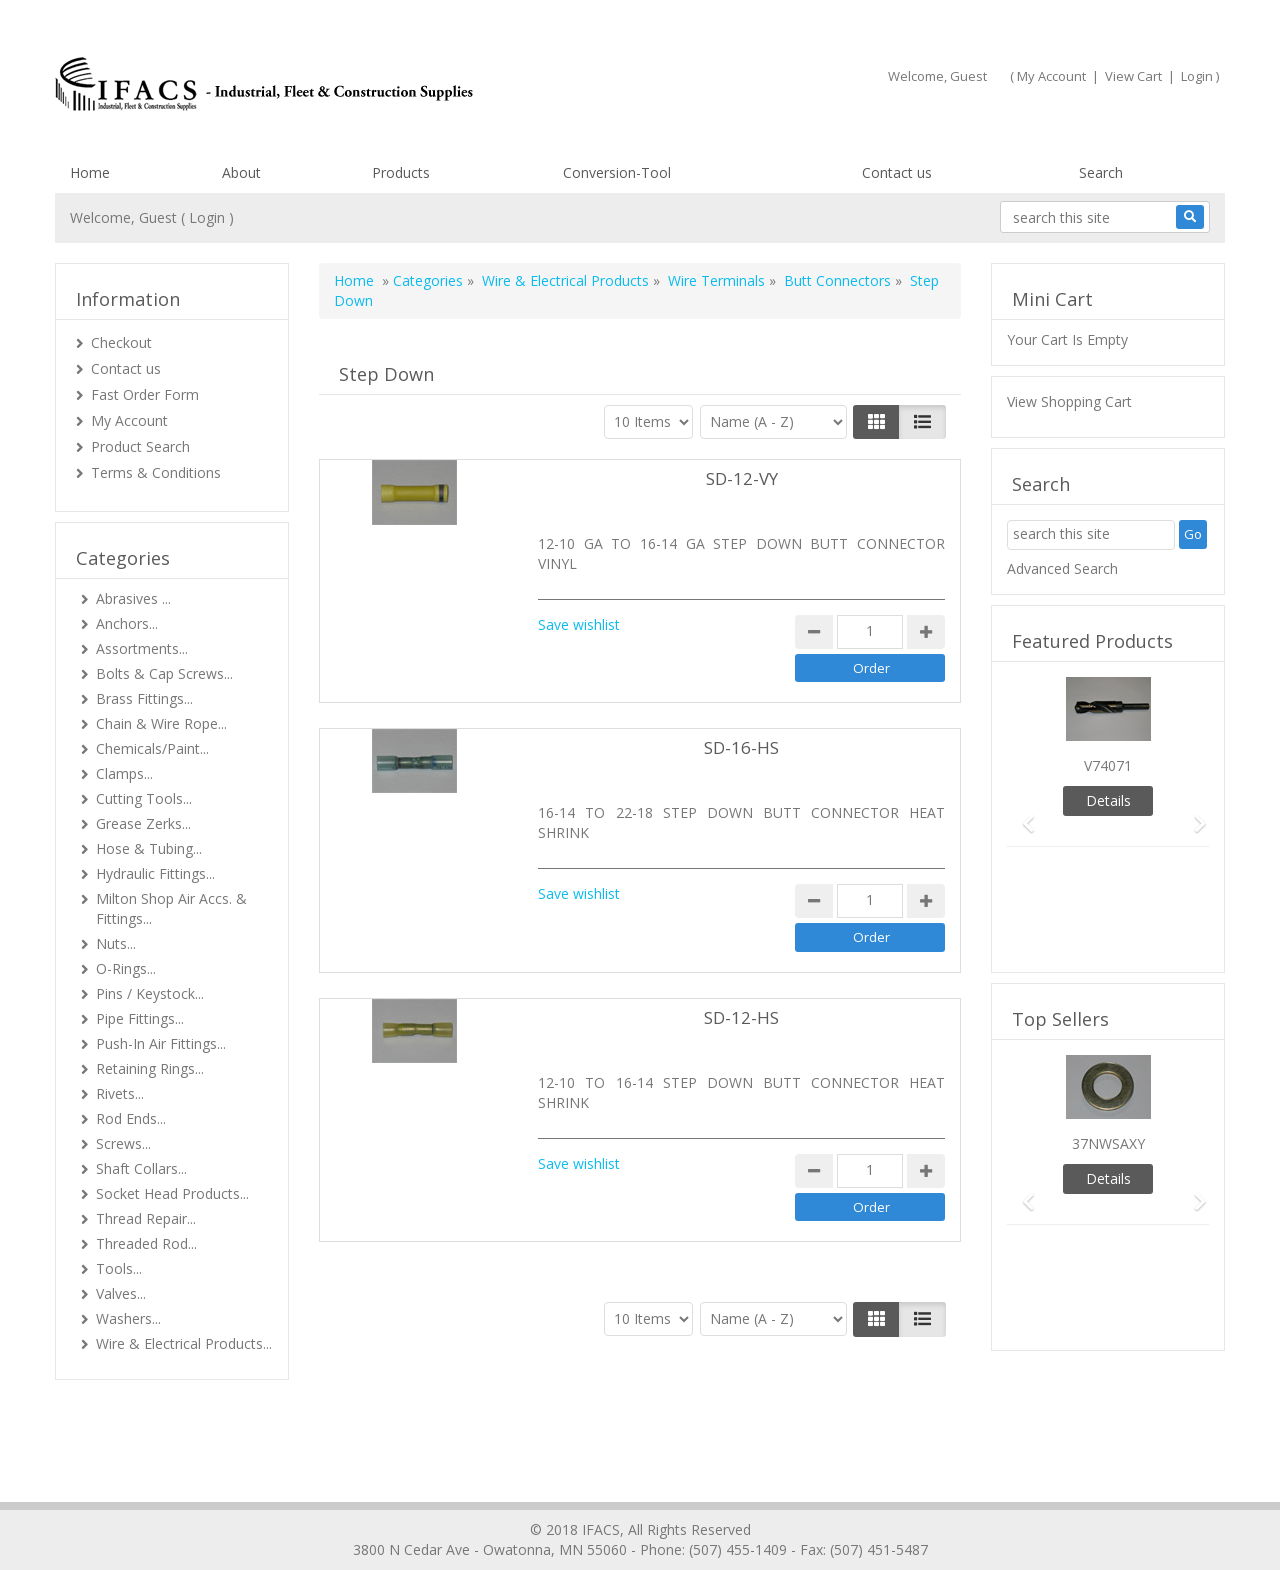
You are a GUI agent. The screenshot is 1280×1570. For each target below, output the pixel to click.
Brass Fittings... (144, 698)
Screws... (123, 1143)
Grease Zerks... (143, 823)
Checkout (121, 342)
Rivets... (120, 1093)
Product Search (140, 446)
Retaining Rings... (150, 1068)
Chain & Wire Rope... (161, 723)
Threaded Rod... (146, 1243)
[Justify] (922, 422)
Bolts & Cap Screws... (164, 673)
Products (401, 172)
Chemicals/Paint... (152, 748)
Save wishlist (579, 624)
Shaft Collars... (141, 1168)
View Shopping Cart (1069, 401)
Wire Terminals (716, 280)
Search (1101, 172)
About (241, 172)
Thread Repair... (146, 1218)
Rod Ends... (131, 1118)
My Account (1051, 76)
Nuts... (116, 943)
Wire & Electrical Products (565, 280)
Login (1197, 76)
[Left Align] (876, 422)
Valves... (121, 1293)
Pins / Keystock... (150, 993)
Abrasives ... (133, 598)
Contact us (897, 172)
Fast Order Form (145, 394)
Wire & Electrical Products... (184, 1343)
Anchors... (127, 623)
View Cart (1133, 76)
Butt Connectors (837, 280)
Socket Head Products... (172, 1193)
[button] (1022, 814)
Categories (428, 280)
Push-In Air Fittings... (161, 1043)
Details (1108, 800)
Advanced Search (1062, 568)
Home (90, 172)
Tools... (119, 1268)
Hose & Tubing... (149, 848)
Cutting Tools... (144, 798)
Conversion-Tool (617, 172)
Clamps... (124, 773)
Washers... (128, 1318)
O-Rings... (126, 968)
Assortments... (142, 648)
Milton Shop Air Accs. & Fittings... (171, 908)
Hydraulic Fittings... (155, 873)
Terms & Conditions (156, 472)
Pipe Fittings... (140, 1018)
